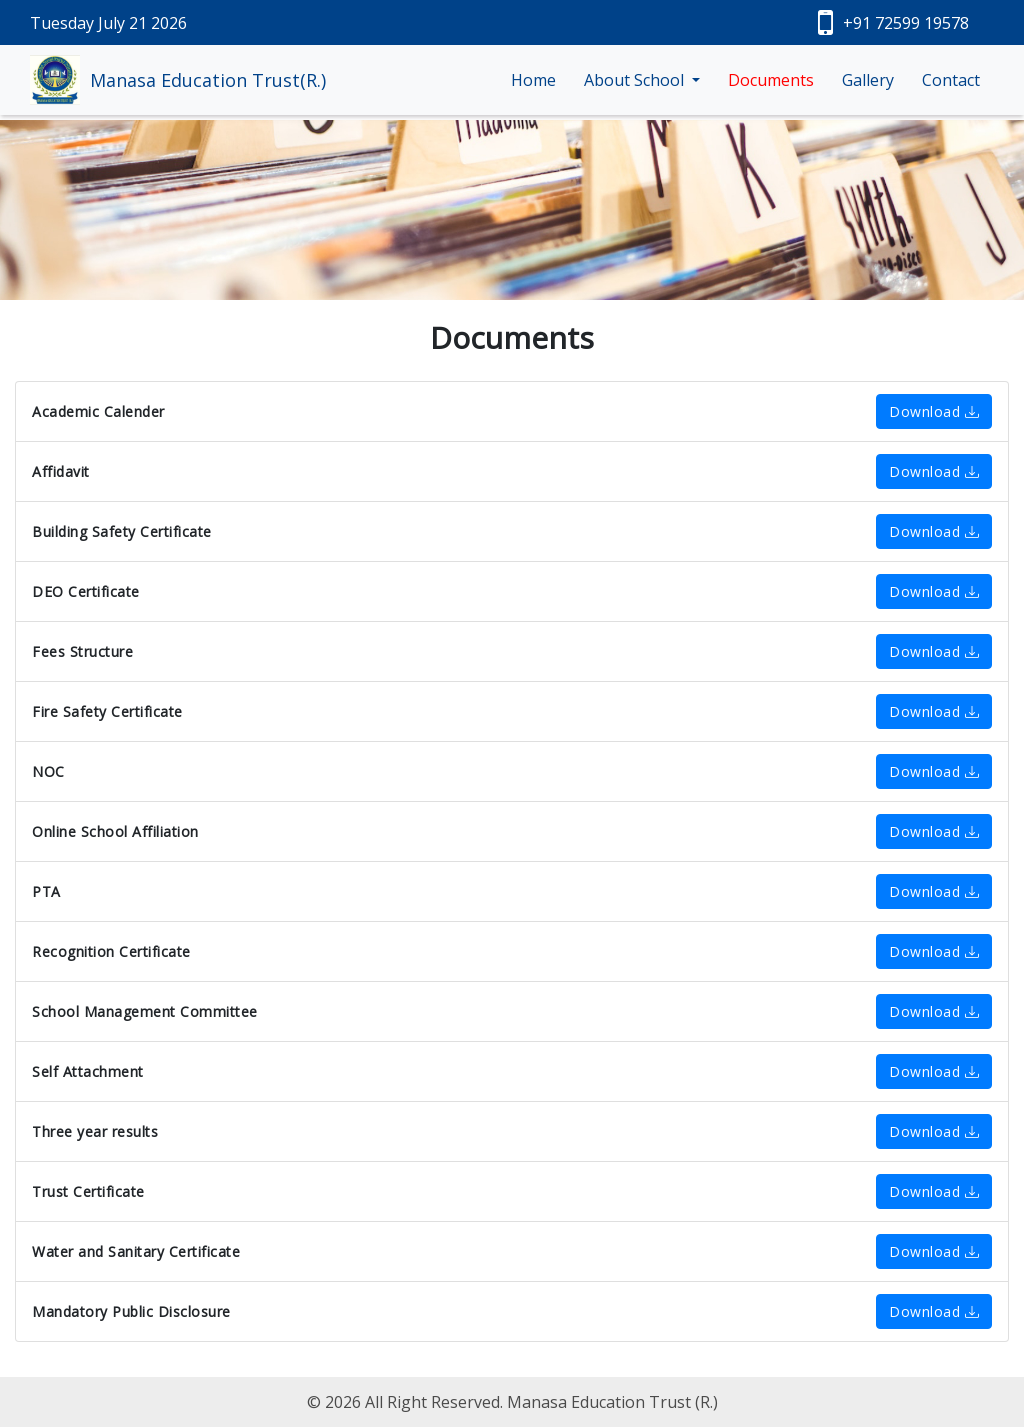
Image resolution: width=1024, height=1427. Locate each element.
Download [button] (934, 411)
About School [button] (636, 80)
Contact (951, 80)
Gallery (868, 80)
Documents (771, 80)
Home (533, 80)
